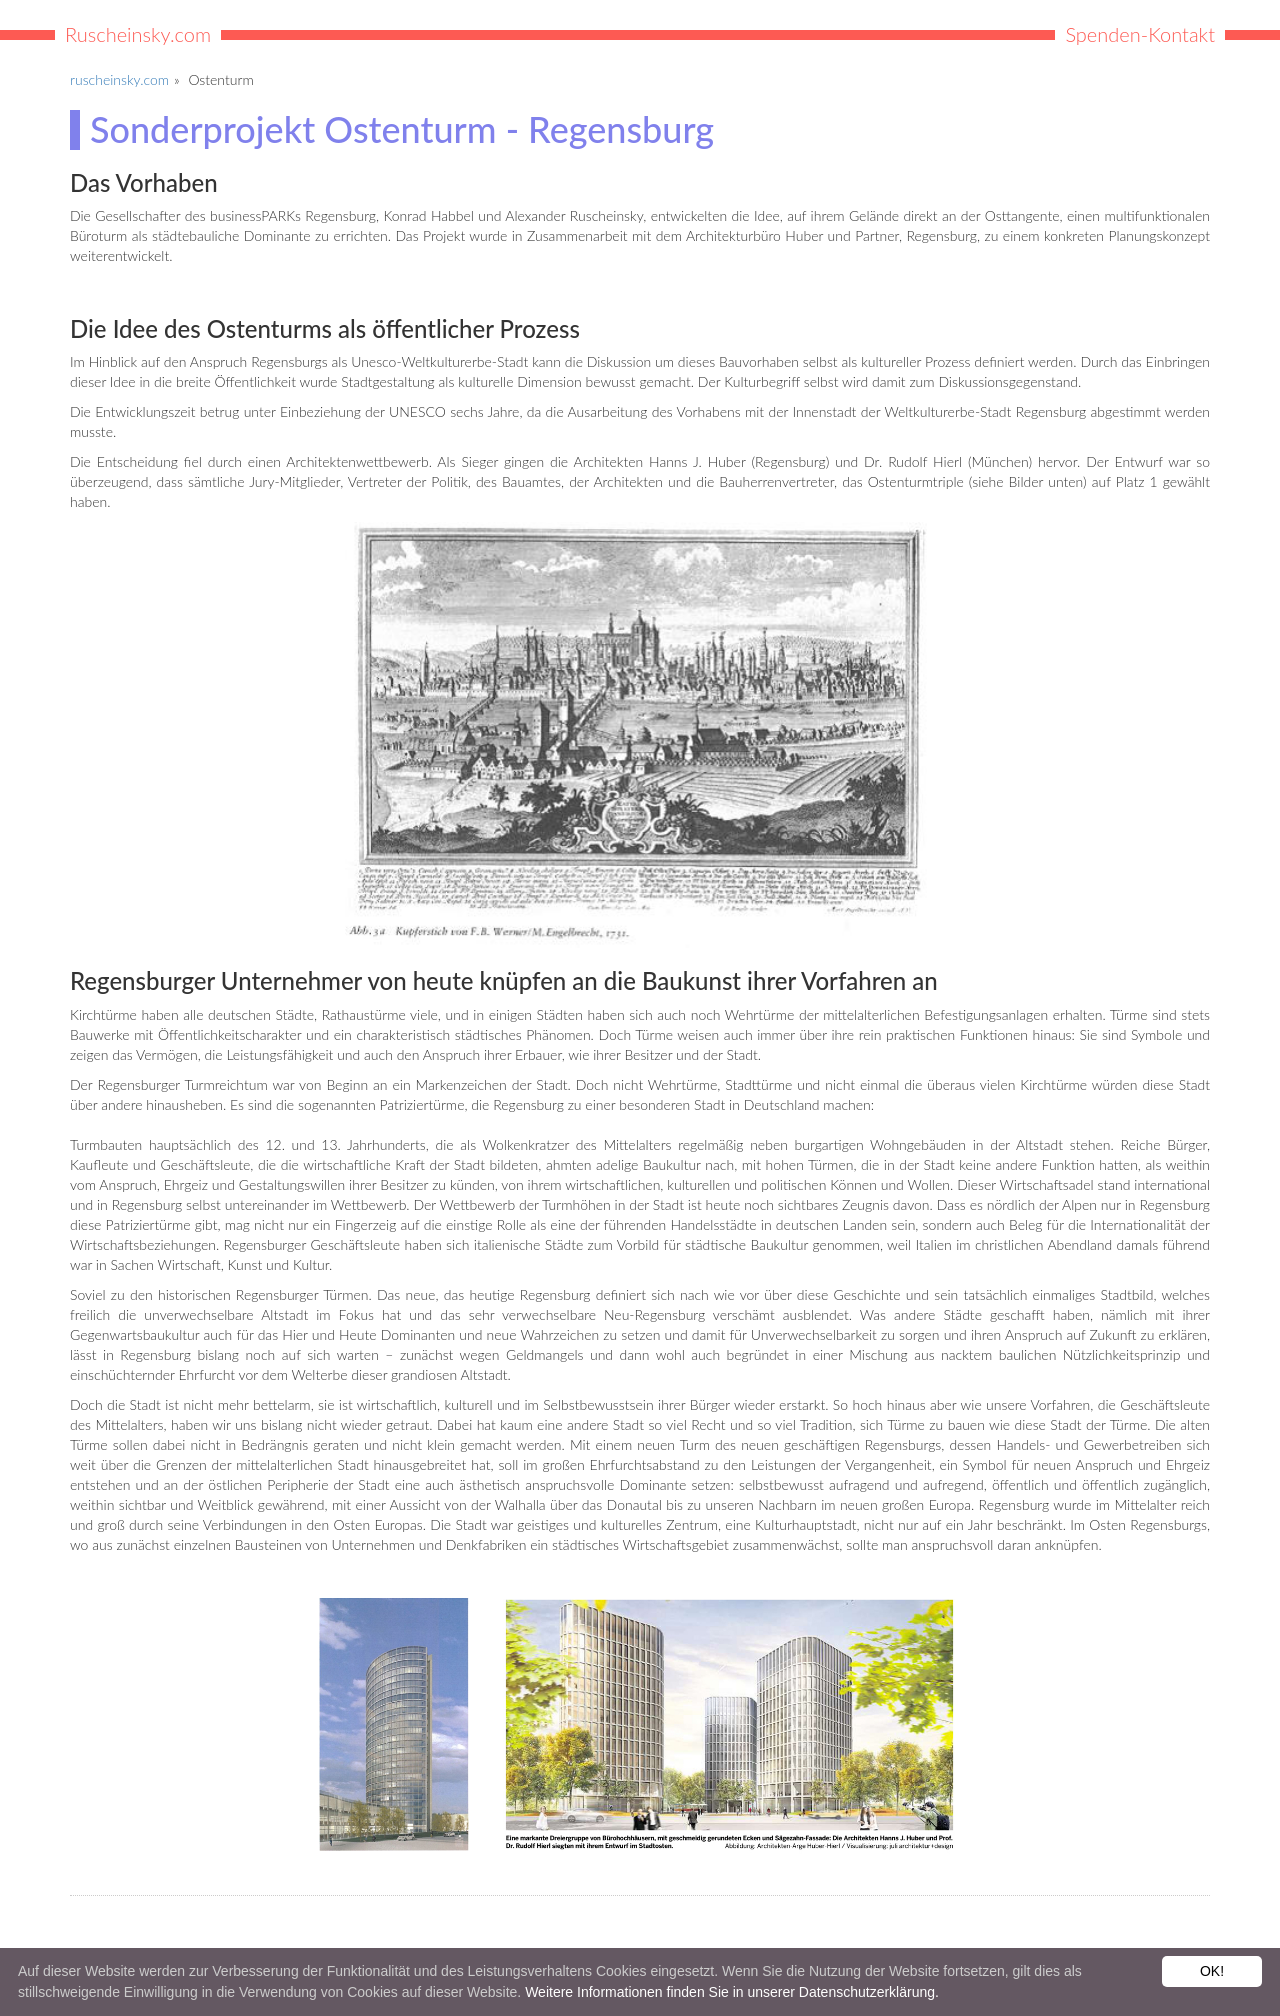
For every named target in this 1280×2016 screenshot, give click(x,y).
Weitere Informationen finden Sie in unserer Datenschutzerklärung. (732, 1992)
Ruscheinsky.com (138, 34)
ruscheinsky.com (119, 79)
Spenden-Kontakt (1140, 34)
